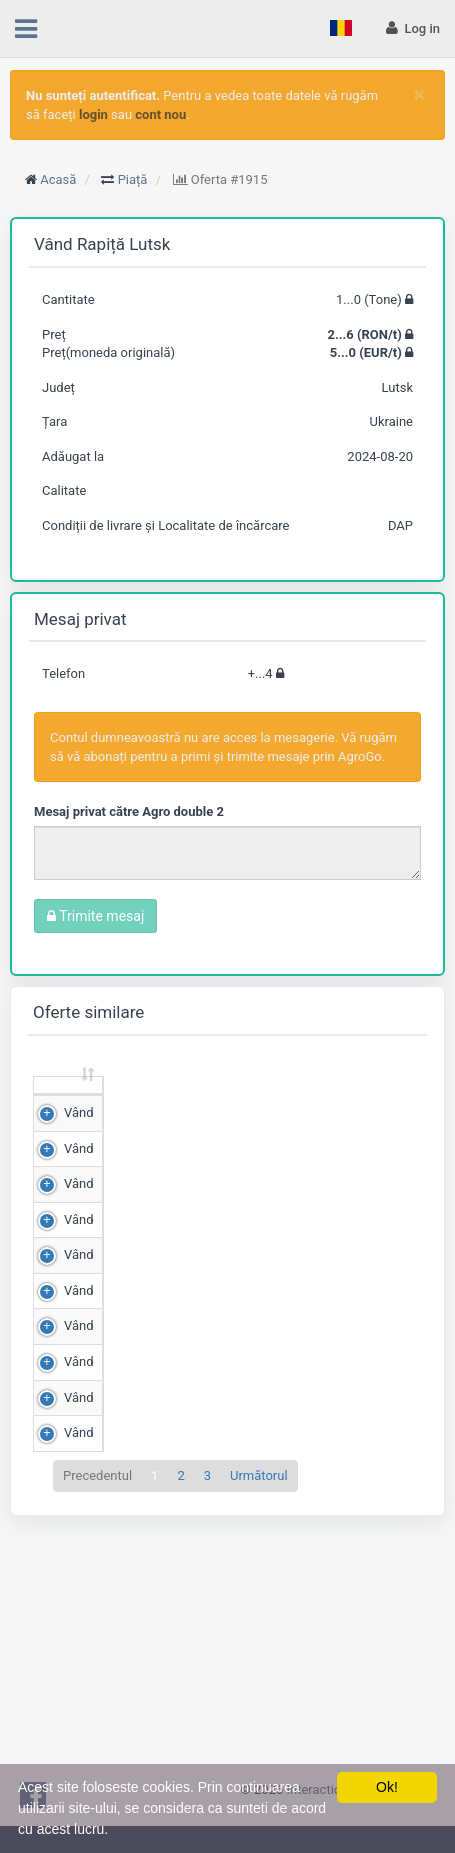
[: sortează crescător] (68, 1104)
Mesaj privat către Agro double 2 (129, 811)
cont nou (160, 114)
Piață (133, 179)
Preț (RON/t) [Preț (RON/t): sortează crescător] (242, 1103)
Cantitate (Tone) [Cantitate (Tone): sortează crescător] (137, 1103)
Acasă (58, 179)
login (93, 114)
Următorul (259, 1726)
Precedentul (97, 1726)
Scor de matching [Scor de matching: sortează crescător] (342, 1103)
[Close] (419, 94)
